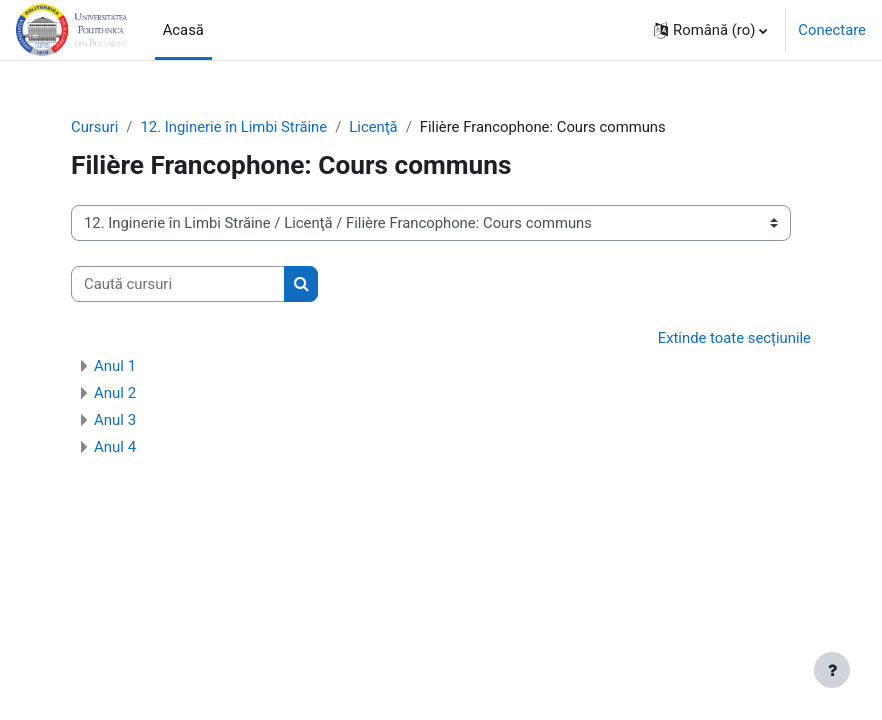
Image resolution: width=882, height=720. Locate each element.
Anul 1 (115, 366)
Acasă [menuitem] (183, 30)
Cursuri (94, 127)
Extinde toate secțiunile (734, 338)
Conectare (832, 30)
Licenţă (373, 127)
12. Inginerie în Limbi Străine (233, 127)
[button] (710, 30)
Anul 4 (115, 447)
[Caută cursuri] (178, 284)
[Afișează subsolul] (832, 670)
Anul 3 (115, 420)
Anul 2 (115, 393)
